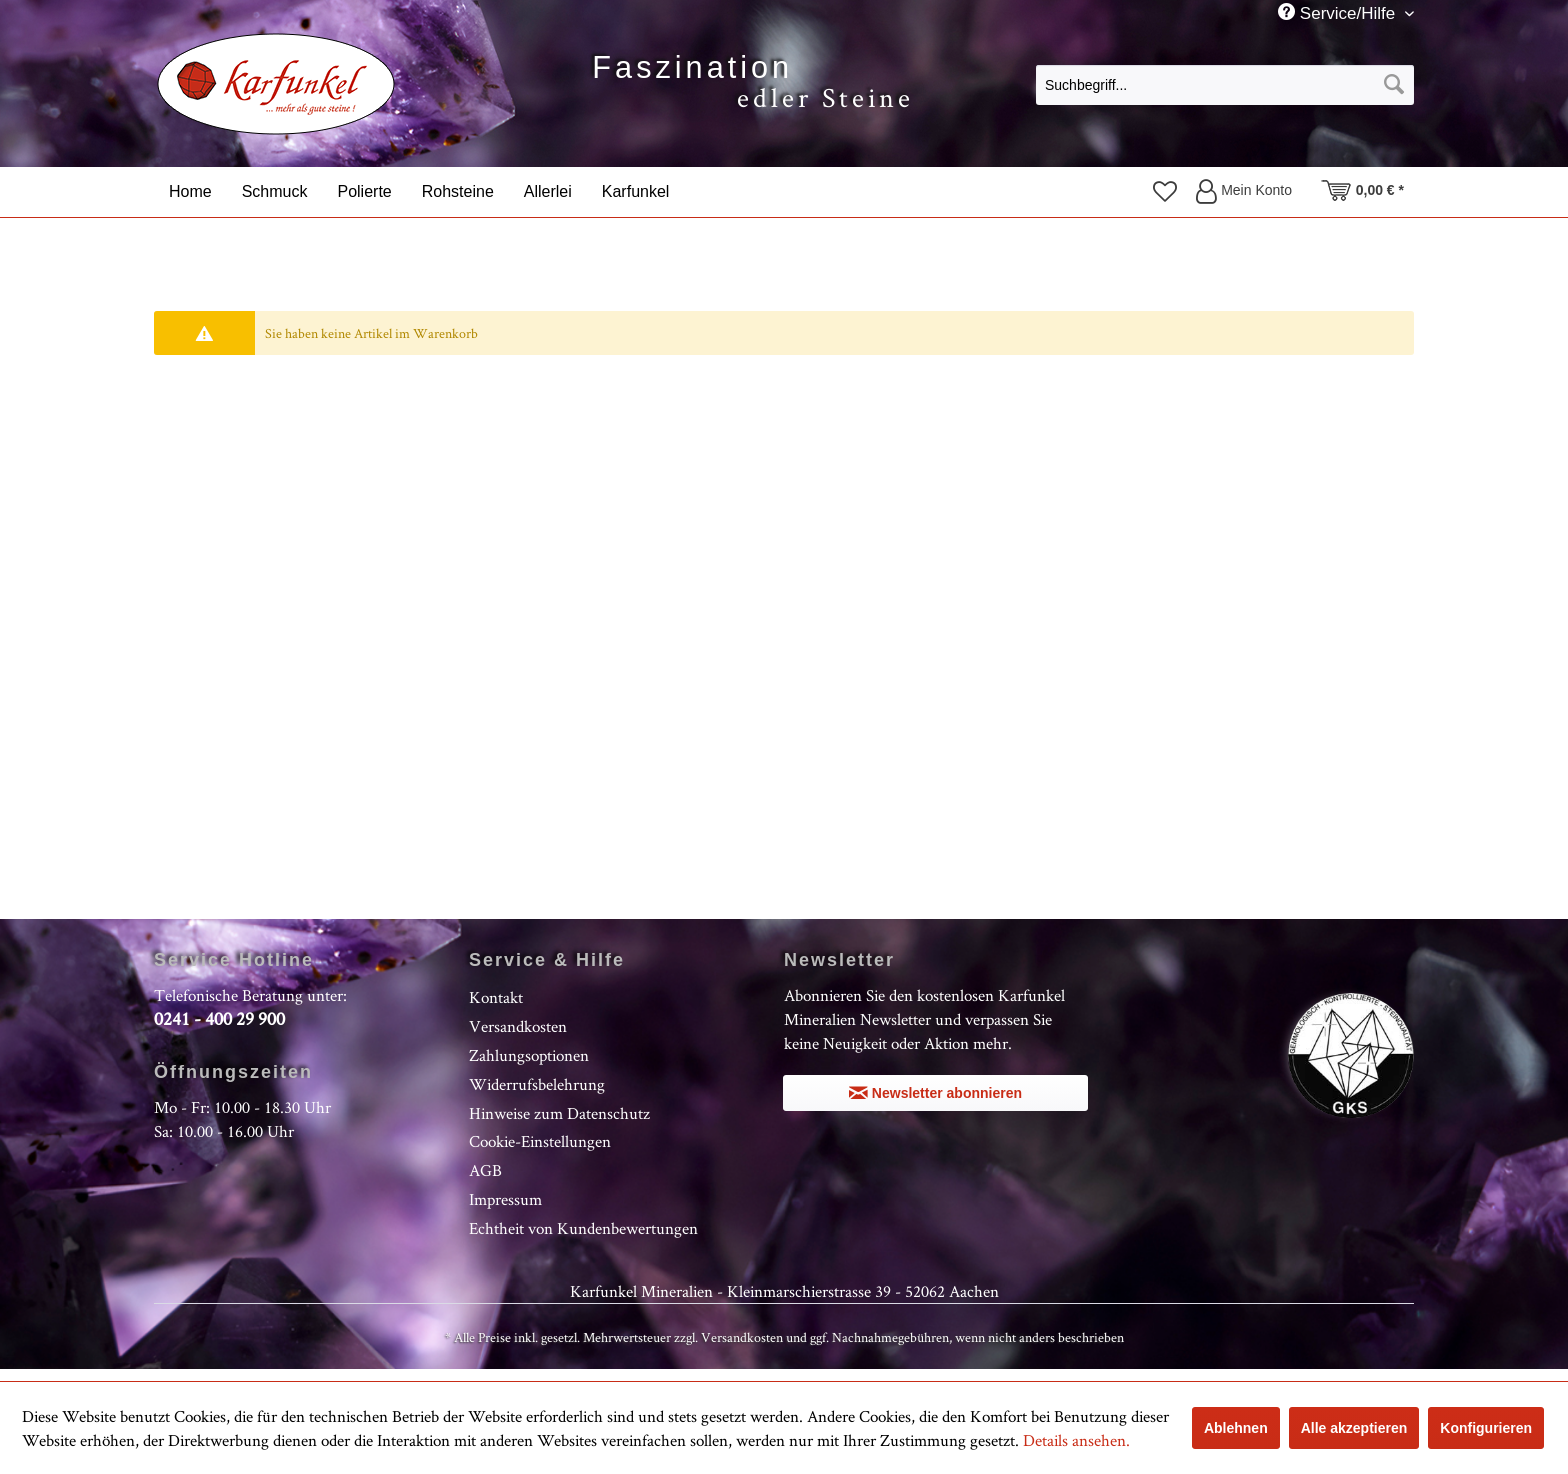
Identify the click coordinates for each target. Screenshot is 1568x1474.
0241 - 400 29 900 (219, 1018)
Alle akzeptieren (1354, 1428)
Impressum (505, 1199)
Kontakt (496, 997)
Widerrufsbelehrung (537, 1084)
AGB (485, 1170)
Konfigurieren (1486, 1428)
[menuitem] (1225, 84)
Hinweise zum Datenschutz (559, 1113)
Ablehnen (1236, 1428)
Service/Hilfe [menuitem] (1339, 13)
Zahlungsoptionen (529, 1055)
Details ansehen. (1076, 1440)
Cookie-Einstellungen (540, 1141)
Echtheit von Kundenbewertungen (583, 1228)
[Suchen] (1394, 85)
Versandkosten (518, 1026)
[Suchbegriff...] (1225, 85)
